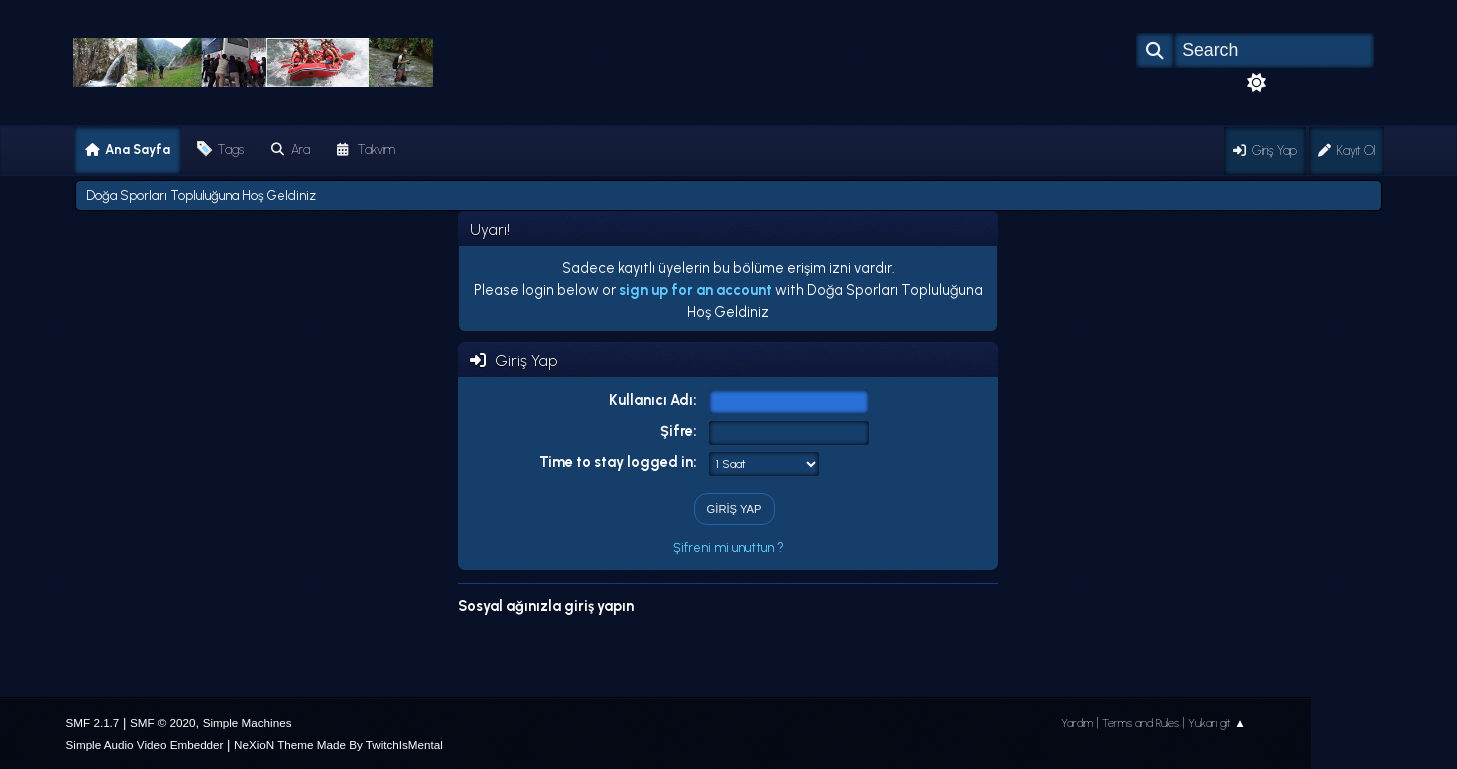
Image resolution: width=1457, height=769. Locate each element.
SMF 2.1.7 (93, 722)
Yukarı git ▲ (1217, 723)
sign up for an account (695, 290)
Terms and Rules (1140, 723)
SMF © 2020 (163, 722)
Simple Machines (247, 722)
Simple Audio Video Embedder (145, 744)
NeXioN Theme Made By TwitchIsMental (338, 744)
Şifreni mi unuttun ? (728, 547)
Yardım (1077, 723)
